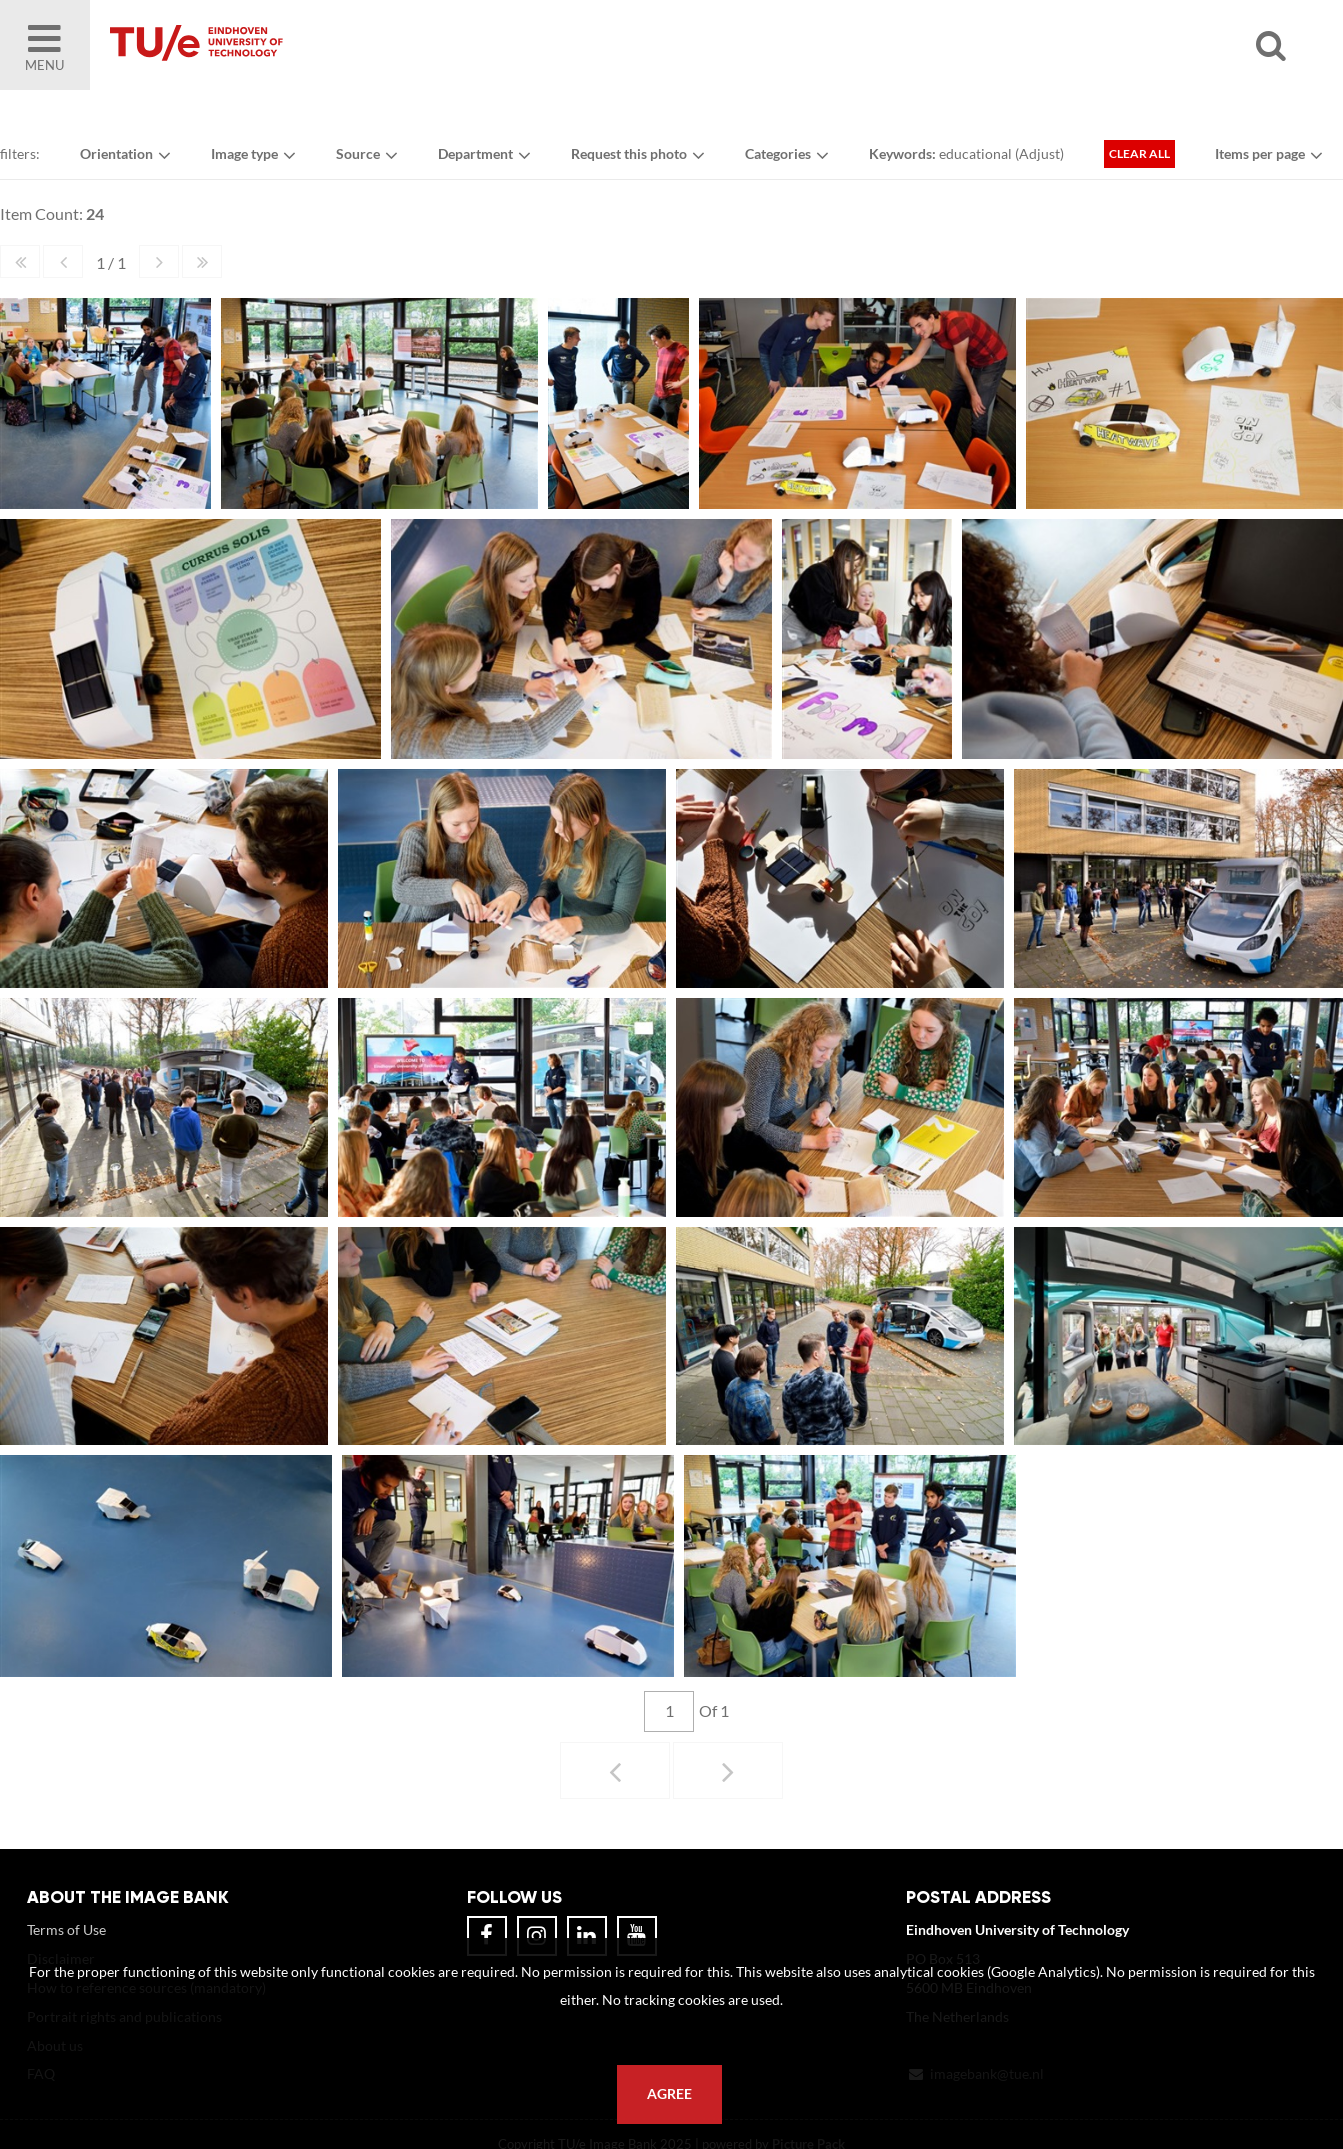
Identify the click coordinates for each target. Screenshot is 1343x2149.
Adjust (1039, 153)
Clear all (1139, 153)
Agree (669, 2094)
